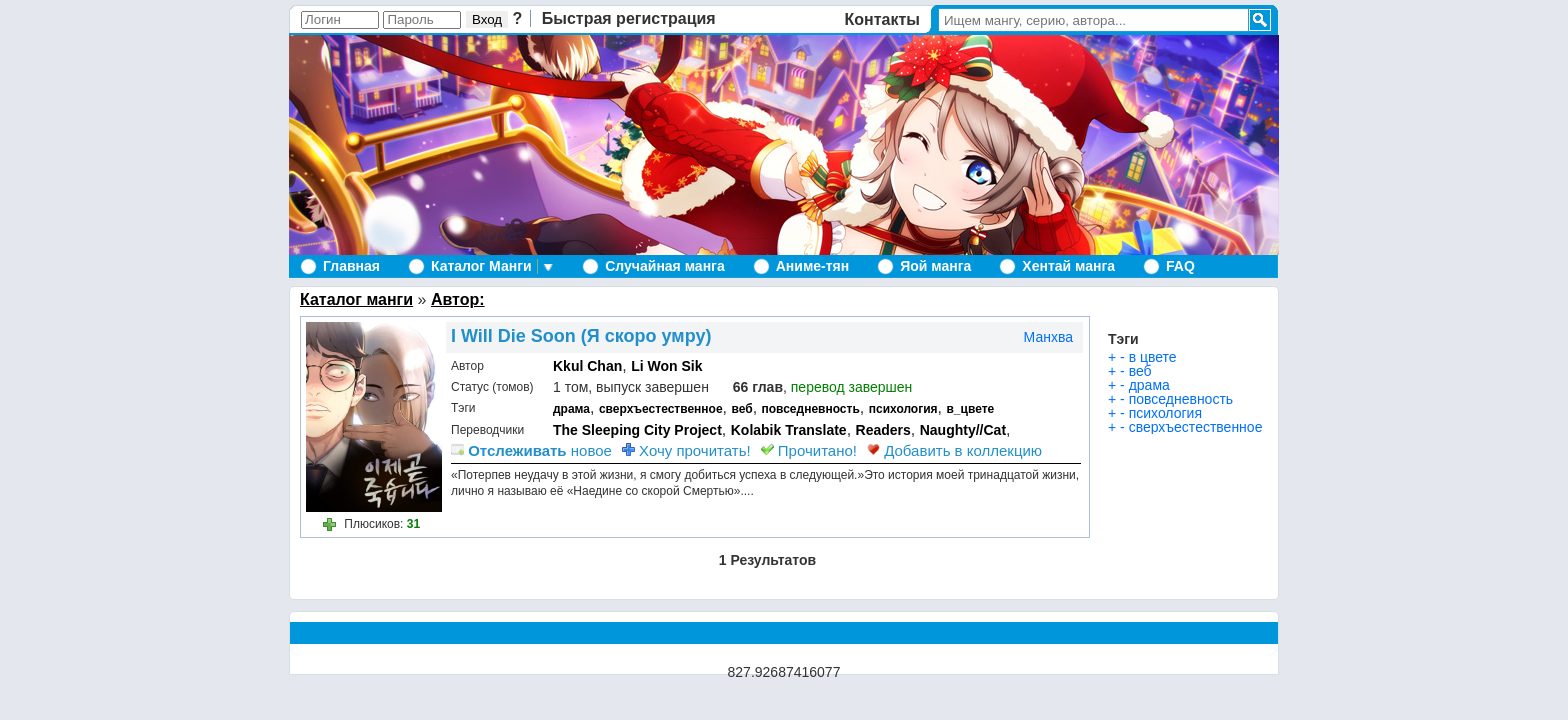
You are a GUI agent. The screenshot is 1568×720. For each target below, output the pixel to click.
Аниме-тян (812, 266)
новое (531, 450)
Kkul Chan (587, 366)
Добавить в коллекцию (954, 450)
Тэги (1123, 339)
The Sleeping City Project (637, 430)
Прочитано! (809, 450)
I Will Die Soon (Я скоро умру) (581, 336)
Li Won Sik (666, 366)
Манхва (1048, 337)
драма (571, 409)
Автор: (458, 299)
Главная (351, 266)
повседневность (811, 409)
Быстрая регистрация (629, 18)
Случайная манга (664, 266)
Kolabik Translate (789, 430)
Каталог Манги (481, 266)
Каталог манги (356, 299)
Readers (883, 430)
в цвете (1153, 357)
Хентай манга (1068, 266)
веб (741, 409)
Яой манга (935, 266)
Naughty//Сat (963, 430)
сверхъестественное (661, 409)
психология (903, 409)
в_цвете (970, 409)
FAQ (1180, 266)
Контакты (882, 19)
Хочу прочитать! (686, 450)
